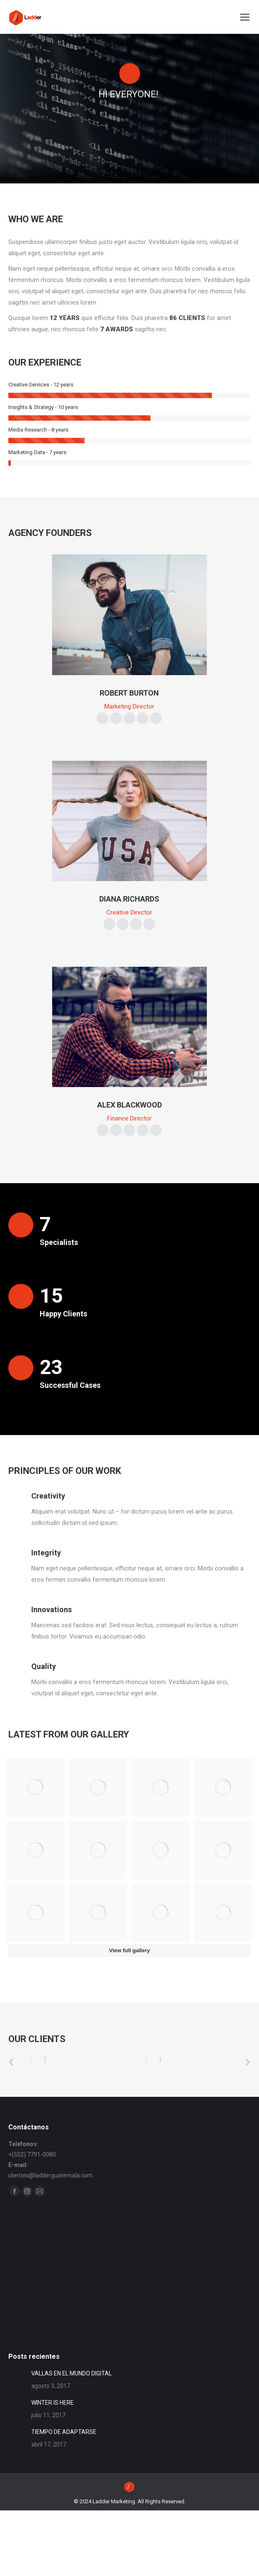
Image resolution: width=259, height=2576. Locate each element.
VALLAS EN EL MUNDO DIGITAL (71, 2432)
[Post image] (16, 2435)
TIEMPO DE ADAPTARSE (63, 2490)
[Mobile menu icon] (245, 17)
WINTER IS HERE (52, 2461)
